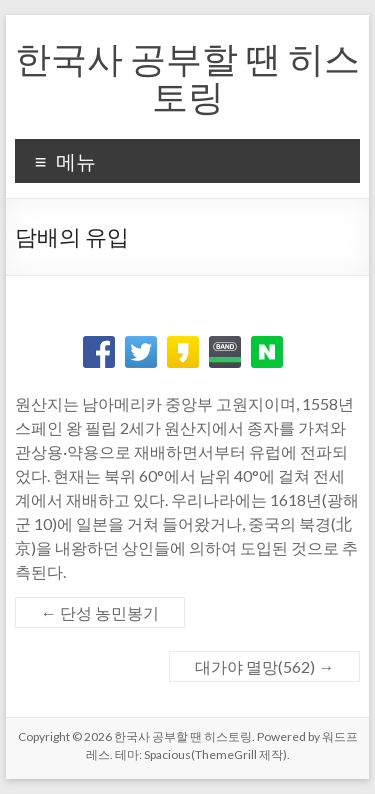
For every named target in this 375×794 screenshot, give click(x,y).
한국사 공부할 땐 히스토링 (187, 77)
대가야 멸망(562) (264, 666)
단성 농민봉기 (100, 612)
